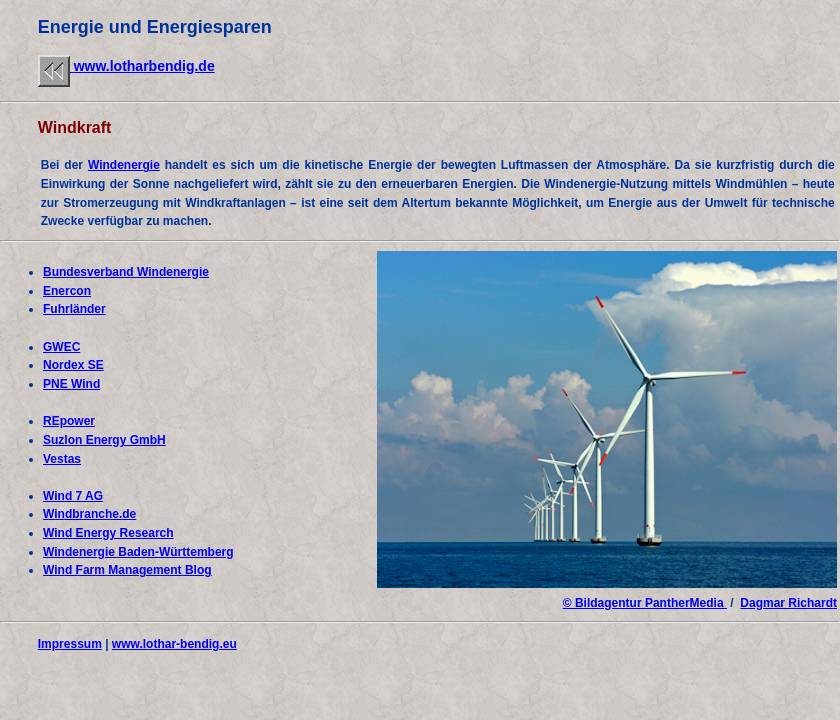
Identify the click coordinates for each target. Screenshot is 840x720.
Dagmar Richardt (788, 603)
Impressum (70, 644)
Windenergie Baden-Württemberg (138, 552)
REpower (69, 421)
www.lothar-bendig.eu (174, 644)
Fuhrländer (74, 309)
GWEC (61, 347)
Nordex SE (73, 365)
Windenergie (124, 165)
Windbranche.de (89, 514)
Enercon (67, 291)
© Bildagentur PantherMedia (645, 603)
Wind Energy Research (108, 533)
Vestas (62, 459)
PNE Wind (71, 384)
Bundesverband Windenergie (126, 272)
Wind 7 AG (73, 496)
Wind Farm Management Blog (127, 570)
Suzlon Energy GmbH (104, 440)
